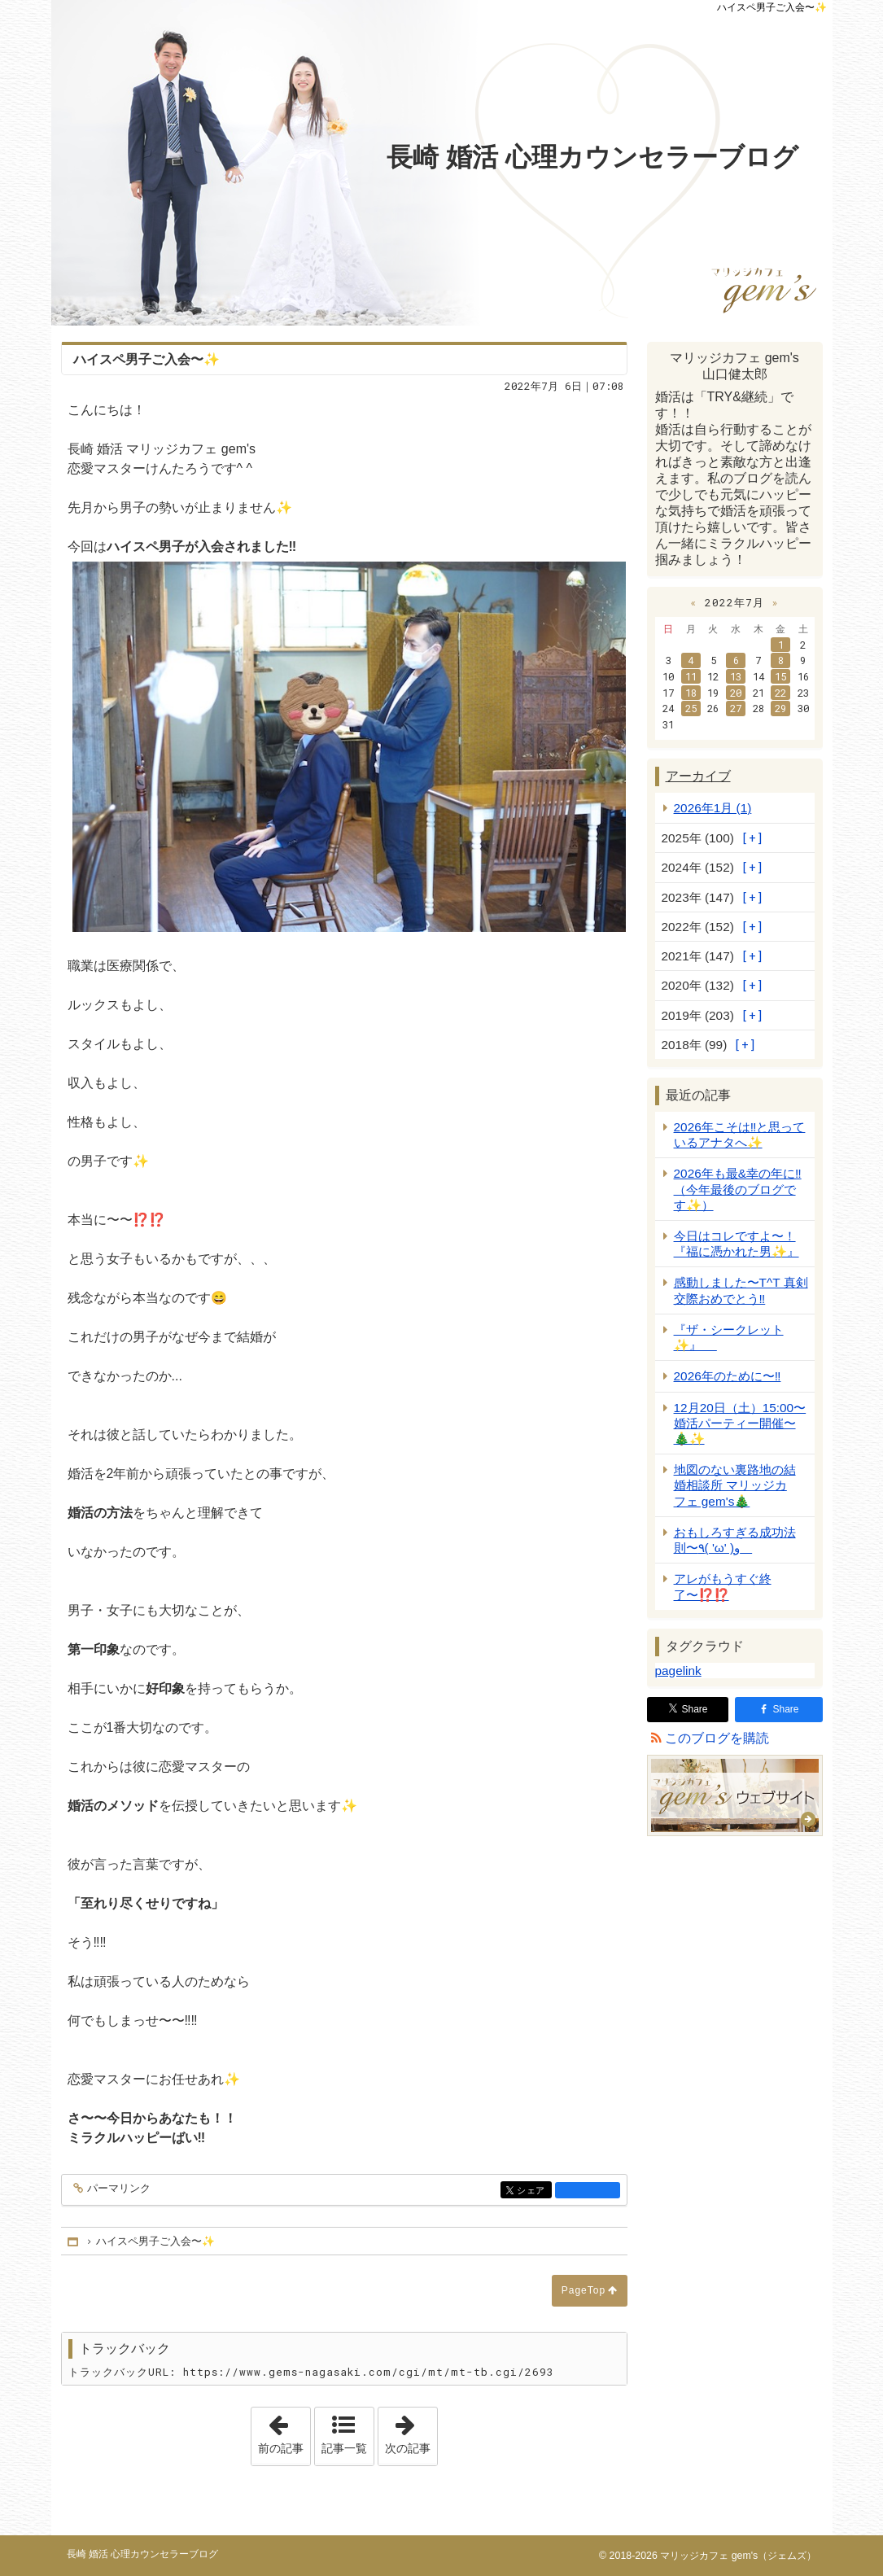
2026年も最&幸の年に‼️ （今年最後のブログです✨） (738, 1188)
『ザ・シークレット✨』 (729, 1337)
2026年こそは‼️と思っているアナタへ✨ (740, 1134)
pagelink (678, 1670)
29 (780, 708)
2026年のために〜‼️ (727, 1376)
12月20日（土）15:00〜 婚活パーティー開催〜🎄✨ (740, 1423)
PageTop (583, 2290)
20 (735, 692)
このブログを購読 (717, 1738)
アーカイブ (698, 776)
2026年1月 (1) (713, 808)
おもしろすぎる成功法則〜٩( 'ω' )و (735, 1540)
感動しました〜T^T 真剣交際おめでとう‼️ (741, 1290)
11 (691, 676)
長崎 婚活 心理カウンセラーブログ (592, 157)
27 (735, 708)
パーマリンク (118, 2189)
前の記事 (284, 2431)
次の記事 (411, 2431)
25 (691, 708)
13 (735, 676)
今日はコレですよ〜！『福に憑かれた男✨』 (736, 1243)
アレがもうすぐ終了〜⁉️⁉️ (723, 1586)
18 (691, 692)
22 (780, 692)
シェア (532, 2191)
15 (780, 676)
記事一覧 (344, 2448)
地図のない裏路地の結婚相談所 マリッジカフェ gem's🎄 (735, 1485)
